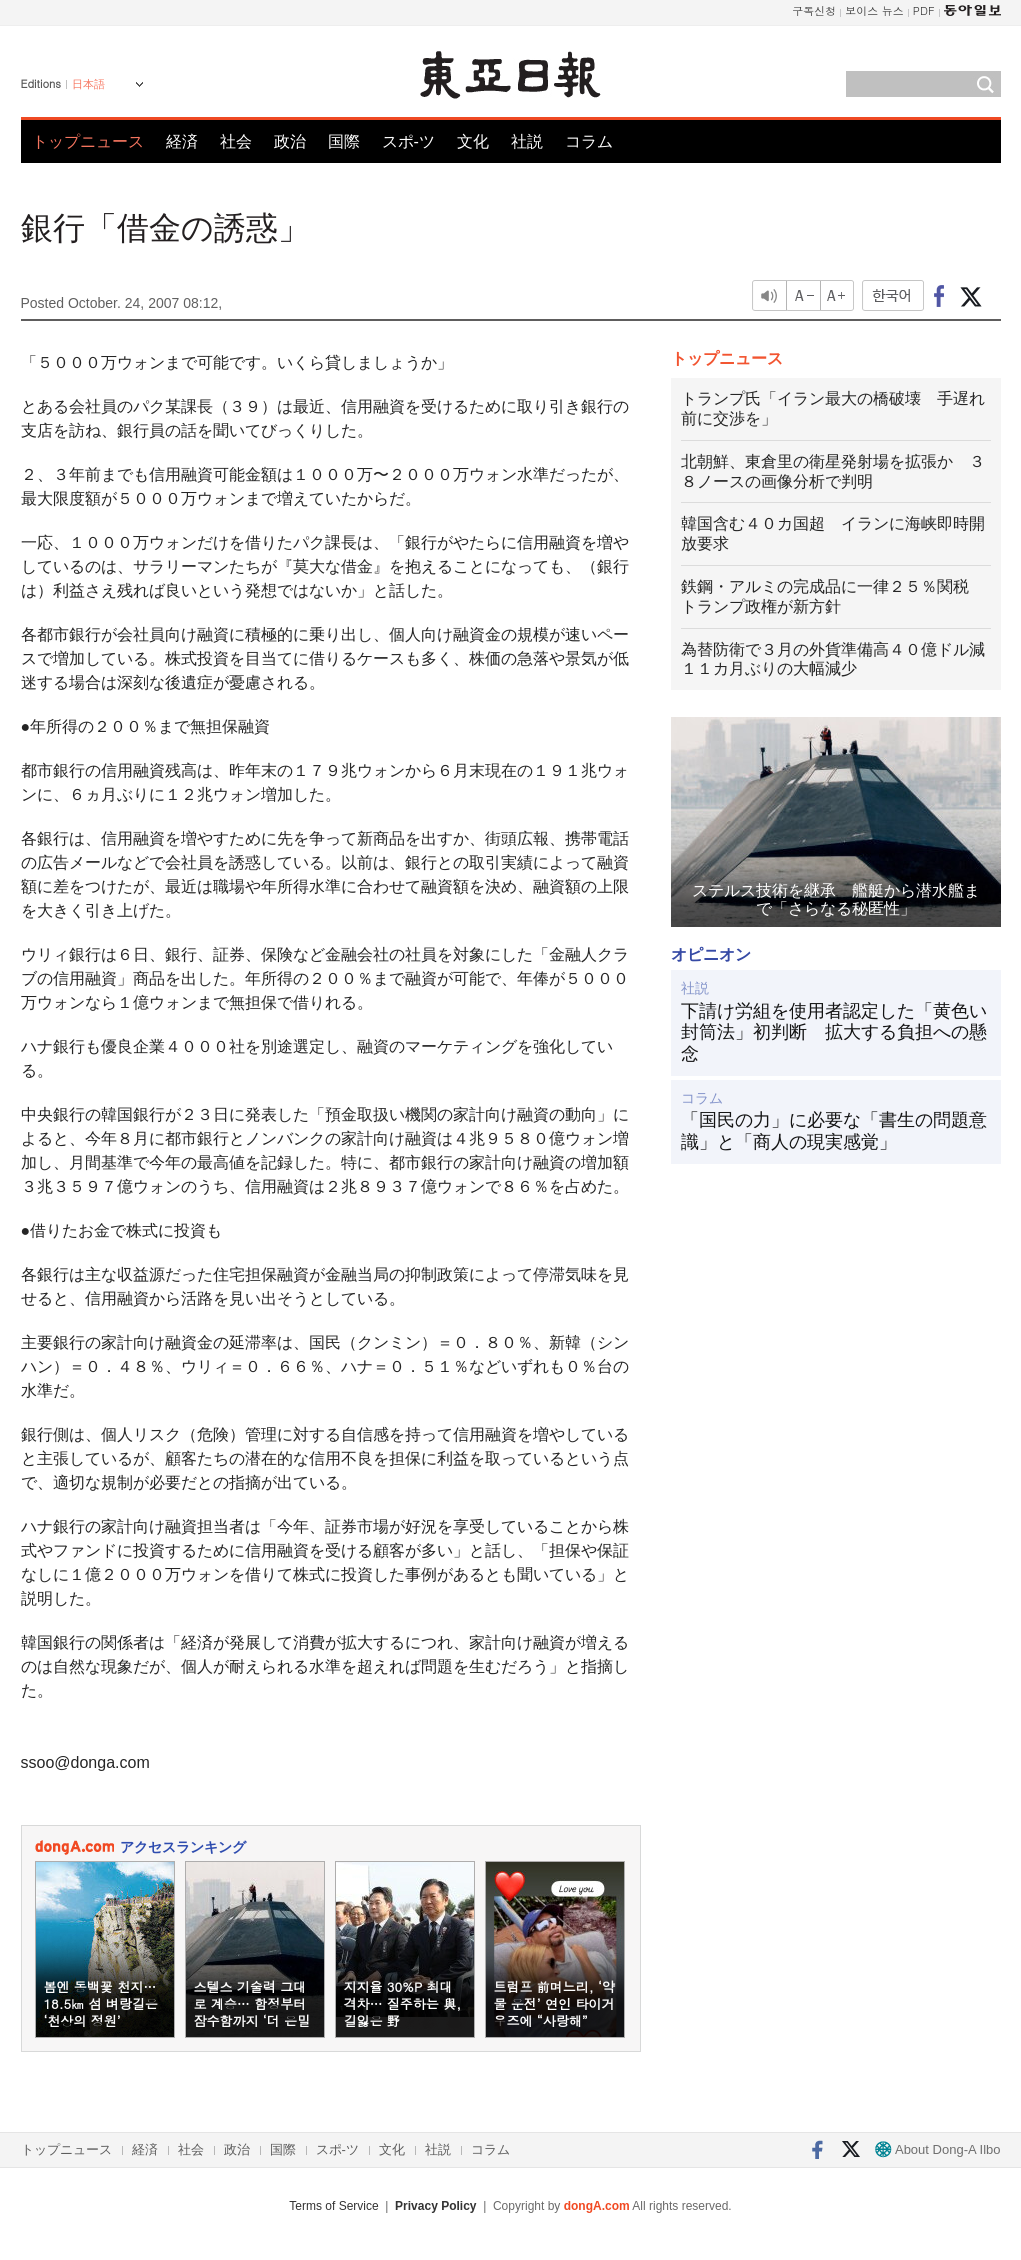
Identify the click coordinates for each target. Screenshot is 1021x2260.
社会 (236, 141)
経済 (182, 141)
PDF (924, 10)
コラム (589, 141)
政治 (290, 141)
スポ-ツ (408, 141)
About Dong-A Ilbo (937, 2149)
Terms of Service (333, 2206)
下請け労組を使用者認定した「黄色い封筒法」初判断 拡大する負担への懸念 (834, 1032)
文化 (473, 141)
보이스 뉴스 (874, 10)
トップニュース (88, 141)
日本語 (88, 84)
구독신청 (814, 10)
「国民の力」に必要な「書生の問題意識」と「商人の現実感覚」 (834, 1131)
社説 (527, 141)
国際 (344, 141)
